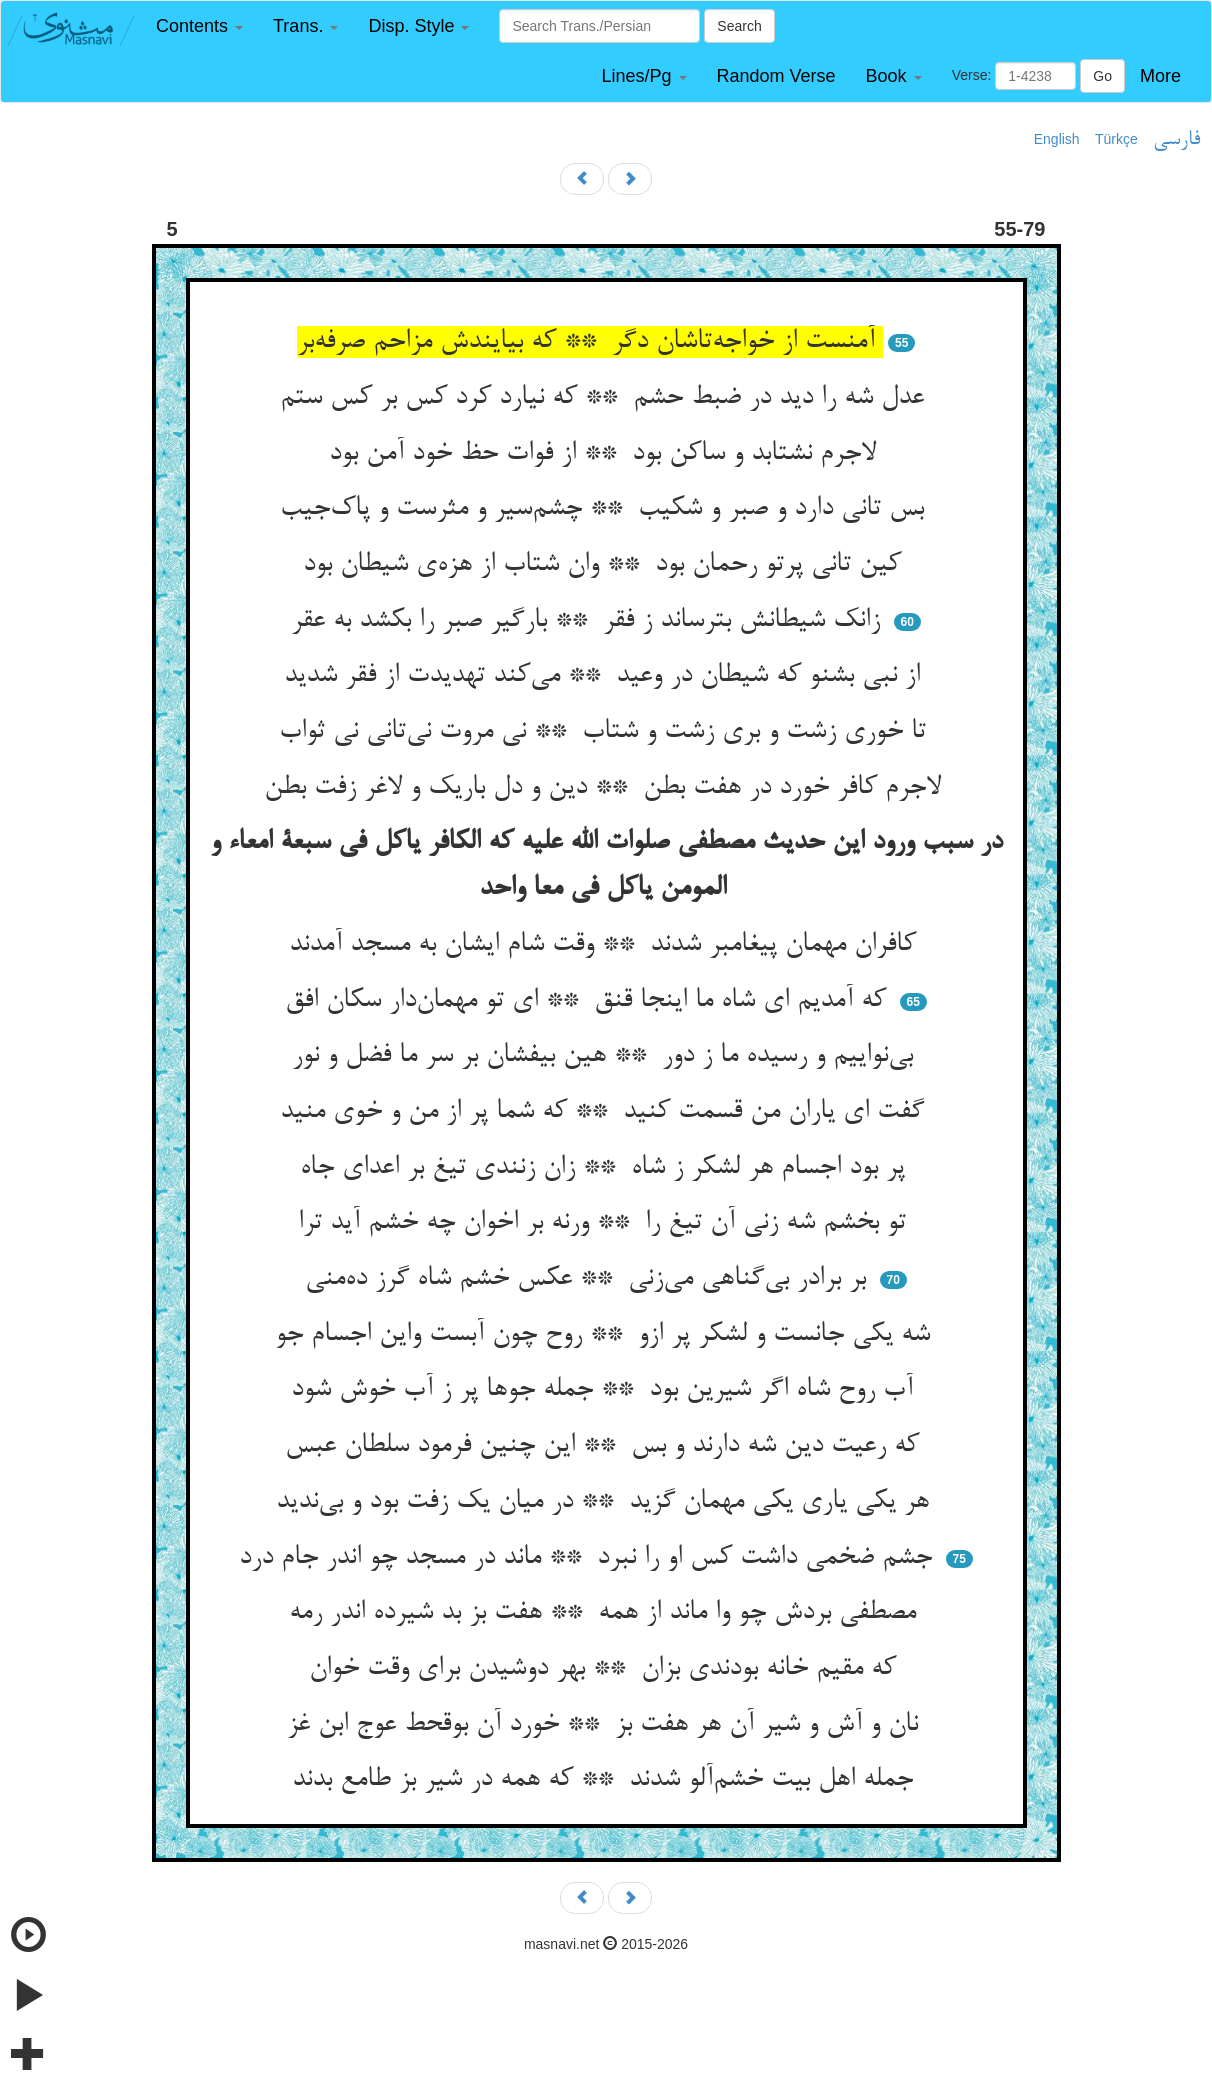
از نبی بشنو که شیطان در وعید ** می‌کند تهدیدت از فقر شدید (606, 676)
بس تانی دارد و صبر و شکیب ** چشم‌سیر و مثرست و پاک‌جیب (606, 509)
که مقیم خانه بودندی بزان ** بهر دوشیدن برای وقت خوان (606, 1669)
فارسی (1176, 140)
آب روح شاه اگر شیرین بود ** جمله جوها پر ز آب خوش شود (606, 1390)
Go (1102, 76)
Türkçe (1116, 139)
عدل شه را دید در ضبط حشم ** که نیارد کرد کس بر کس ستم (606, 398)
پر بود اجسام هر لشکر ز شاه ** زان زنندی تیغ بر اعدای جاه (606, 1168)
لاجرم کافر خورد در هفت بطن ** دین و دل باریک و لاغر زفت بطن (606, 788)
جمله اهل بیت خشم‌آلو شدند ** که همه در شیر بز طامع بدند (606, 1780)
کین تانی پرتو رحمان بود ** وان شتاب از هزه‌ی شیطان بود (606, 565)
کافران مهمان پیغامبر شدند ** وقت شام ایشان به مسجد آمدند (606, 945)
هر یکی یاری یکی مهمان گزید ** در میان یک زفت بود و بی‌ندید (606, 1502)
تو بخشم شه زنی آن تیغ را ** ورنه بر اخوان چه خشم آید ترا (606, 1223)
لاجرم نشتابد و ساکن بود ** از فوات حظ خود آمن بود (606, 454)
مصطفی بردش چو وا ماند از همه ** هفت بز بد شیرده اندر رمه (606, 1613)
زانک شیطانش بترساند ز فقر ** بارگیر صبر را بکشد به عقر (589, 621)
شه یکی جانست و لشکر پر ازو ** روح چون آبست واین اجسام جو (606, 1335)
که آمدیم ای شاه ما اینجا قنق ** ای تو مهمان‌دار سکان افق (589, 1001)
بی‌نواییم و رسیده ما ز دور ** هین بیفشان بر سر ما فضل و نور (606, 1056)
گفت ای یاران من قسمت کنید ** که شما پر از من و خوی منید (606, 1112)
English (1057, 139)
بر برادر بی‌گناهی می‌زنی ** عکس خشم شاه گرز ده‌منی (589, 1279)
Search (739, 26)
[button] (199, 26)
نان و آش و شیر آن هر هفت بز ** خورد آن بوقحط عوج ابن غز (606, 1725)
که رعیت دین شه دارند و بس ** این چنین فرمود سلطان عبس (606, 1446)
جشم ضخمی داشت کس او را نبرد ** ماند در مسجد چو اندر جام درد (589, 1558)
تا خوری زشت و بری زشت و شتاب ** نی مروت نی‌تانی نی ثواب (606, 732)
